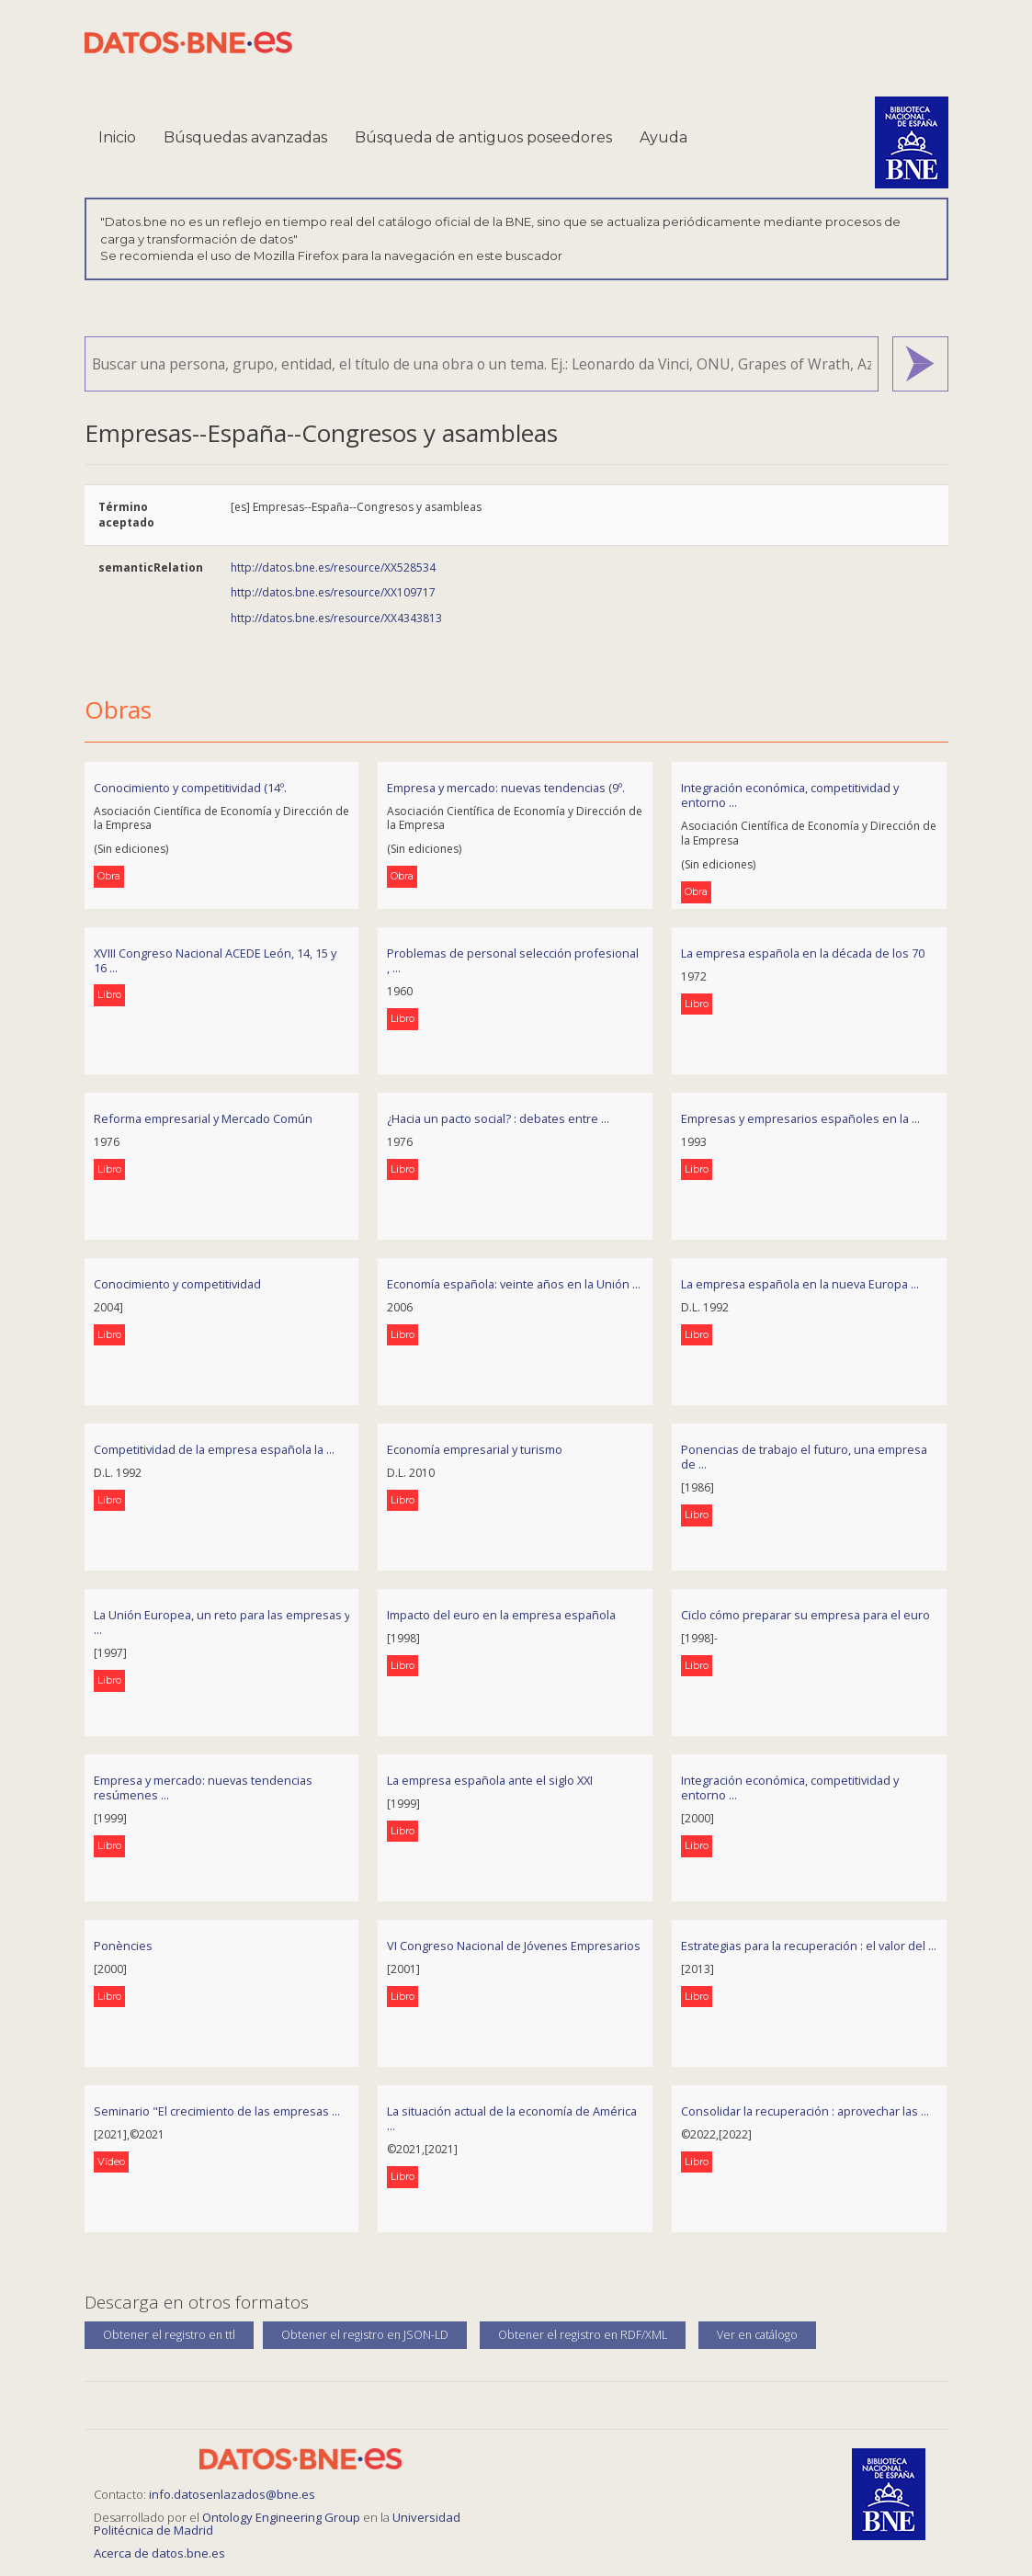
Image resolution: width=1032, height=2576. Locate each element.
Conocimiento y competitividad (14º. (190, 787)
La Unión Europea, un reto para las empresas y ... (222, 1622)
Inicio (117, 137)
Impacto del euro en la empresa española (501, 1614)
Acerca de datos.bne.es (159, 2553)
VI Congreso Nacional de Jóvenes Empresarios (514, 1945)
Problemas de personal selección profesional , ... (513, 961)
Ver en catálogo (757, 2335)
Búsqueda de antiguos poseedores (483, 137)
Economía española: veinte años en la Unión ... (514, 1284)
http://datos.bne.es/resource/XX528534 (333, 567)
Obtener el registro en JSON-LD (364, 2335)
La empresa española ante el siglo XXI (490, 1780)
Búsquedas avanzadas (245, 137)
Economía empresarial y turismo (474, 1449)
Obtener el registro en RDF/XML (582, 2335)
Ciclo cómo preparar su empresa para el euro (805, 1614)
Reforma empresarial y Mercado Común (203, 1118)
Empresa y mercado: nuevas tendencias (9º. (506, 787)
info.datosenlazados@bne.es (232, 2494)
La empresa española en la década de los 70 (802, 953)
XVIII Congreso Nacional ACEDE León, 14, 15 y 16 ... (215, 961)
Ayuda (663, 137)
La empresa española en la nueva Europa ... (800, 1284)
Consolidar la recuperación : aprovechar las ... (805, 2111)
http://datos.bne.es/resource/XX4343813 (336, 618)
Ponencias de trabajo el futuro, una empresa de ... (804, 1457)
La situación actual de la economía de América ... (512, 2119)
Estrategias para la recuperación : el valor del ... (808, 1945)
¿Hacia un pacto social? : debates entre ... (498, 1118)
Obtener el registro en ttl (169, 2335)
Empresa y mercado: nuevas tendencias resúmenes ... (203, 1788)
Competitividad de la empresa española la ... (214, 1449)
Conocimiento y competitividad (177, 1284)
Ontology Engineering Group (282, 2517)
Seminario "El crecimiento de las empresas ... (217, 2111)
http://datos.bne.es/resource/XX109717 (333, 592)
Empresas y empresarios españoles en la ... (800, 1118)
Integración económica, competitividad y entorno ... (790, 795)
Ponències (123, 1945)
